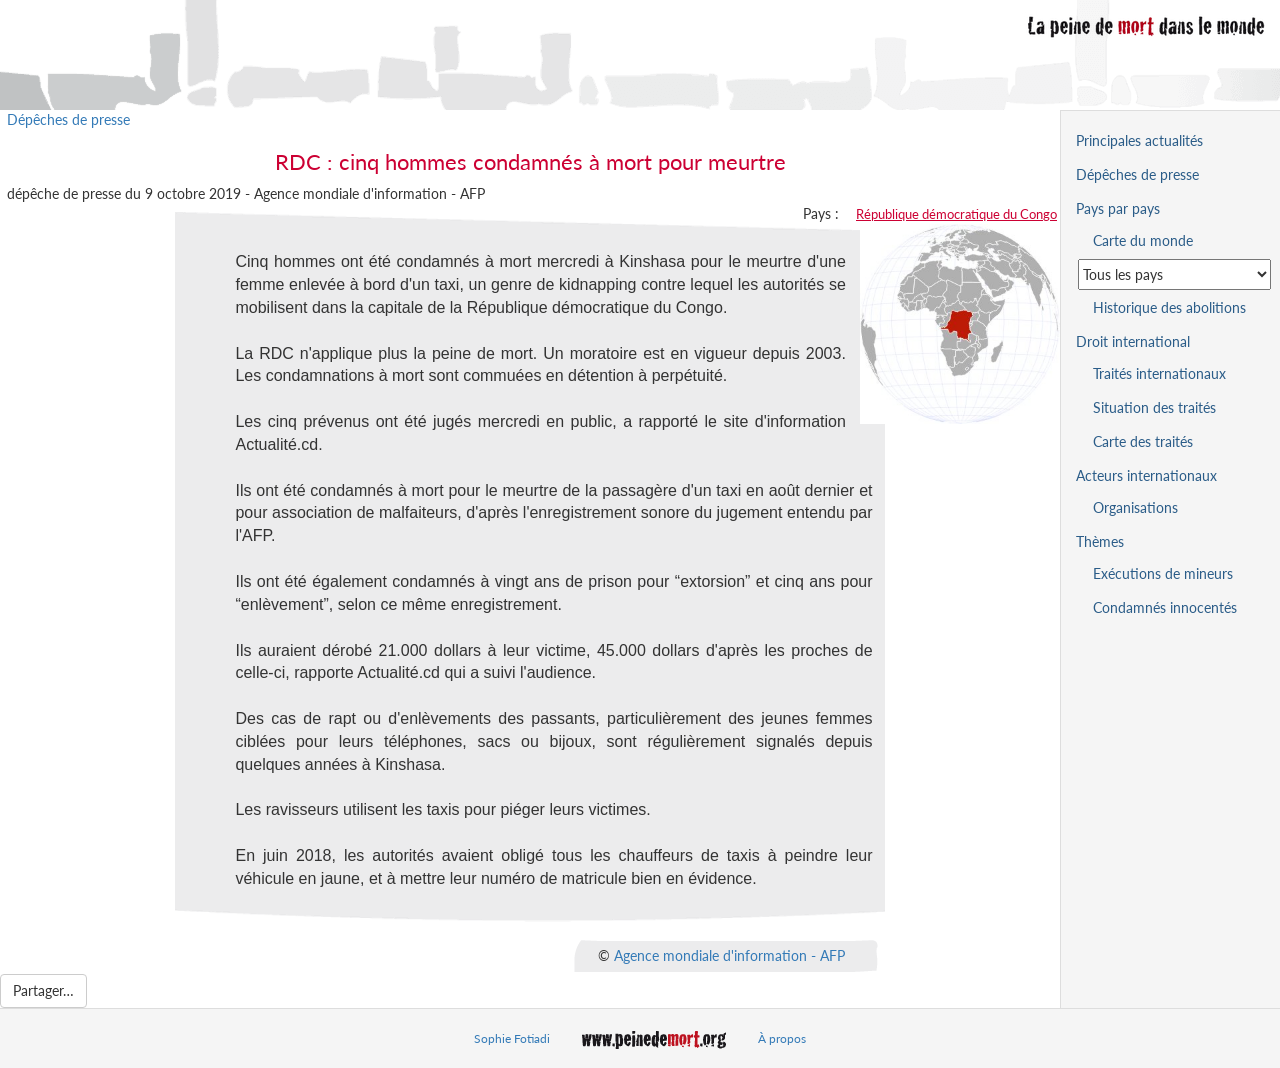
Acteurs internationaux (1146, 475)
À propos (782, 1038)
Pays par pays (1118, 208)
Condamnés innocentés (1165, 607)
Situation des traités (1154, 407)
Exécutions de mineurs (1163, 573)
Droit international (1133, 341)
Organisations (1135, 507)
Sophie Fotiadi (512, 1038)
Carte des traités (1143, 441)
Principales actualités (1139, 140)
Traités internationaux (1159, 373)
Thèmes (1100, 541)
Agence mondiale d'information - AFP (729, 954)
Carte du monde (1143, 240)
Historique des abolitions (1169, 307)
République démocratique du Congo (956, 214)
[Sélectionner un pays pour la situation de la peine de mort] (1174, 274)
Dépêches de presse (68, 119)
